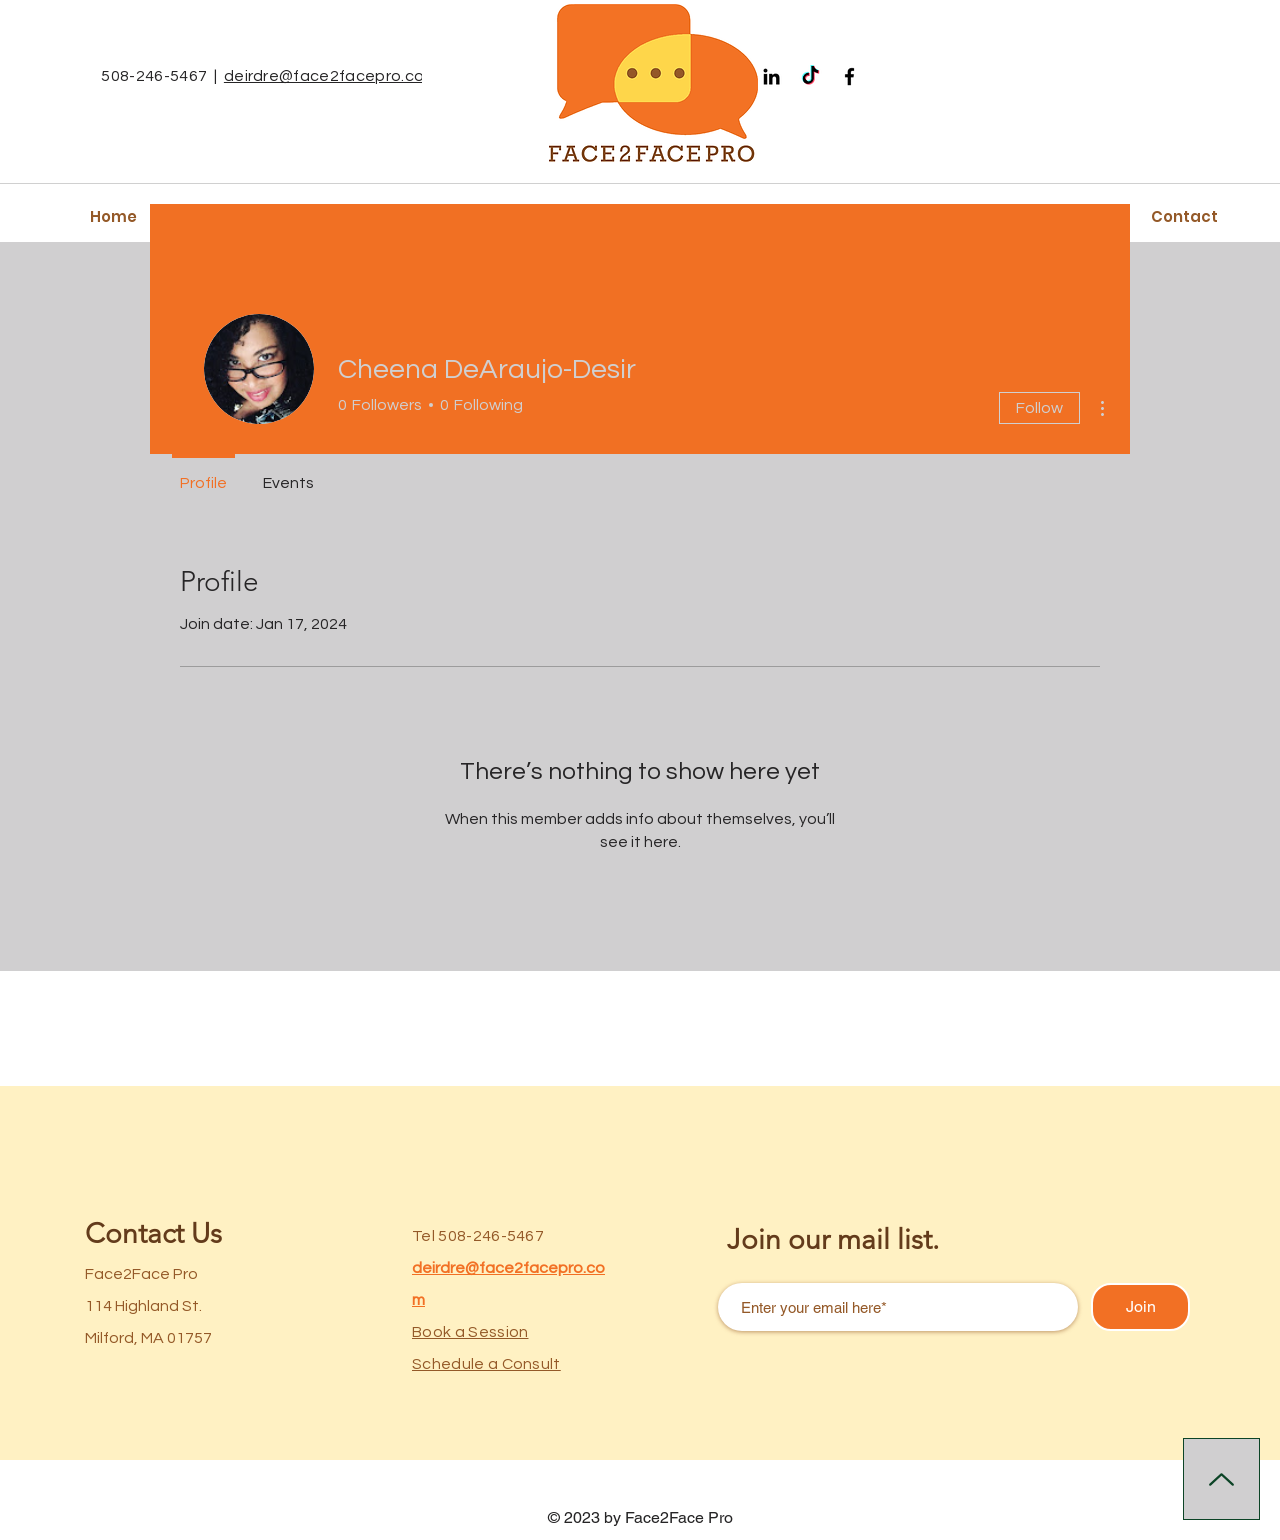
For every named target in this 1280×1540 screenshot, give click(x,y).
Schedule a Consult (486, 1364)
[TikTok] (810, 76)
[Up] (1221, 1479)
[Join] (1140, 1307)
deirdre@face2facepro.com (331, 76)
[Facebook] (849, 76)
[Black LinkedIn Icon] (771, 76)
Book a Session (470, 1332)
